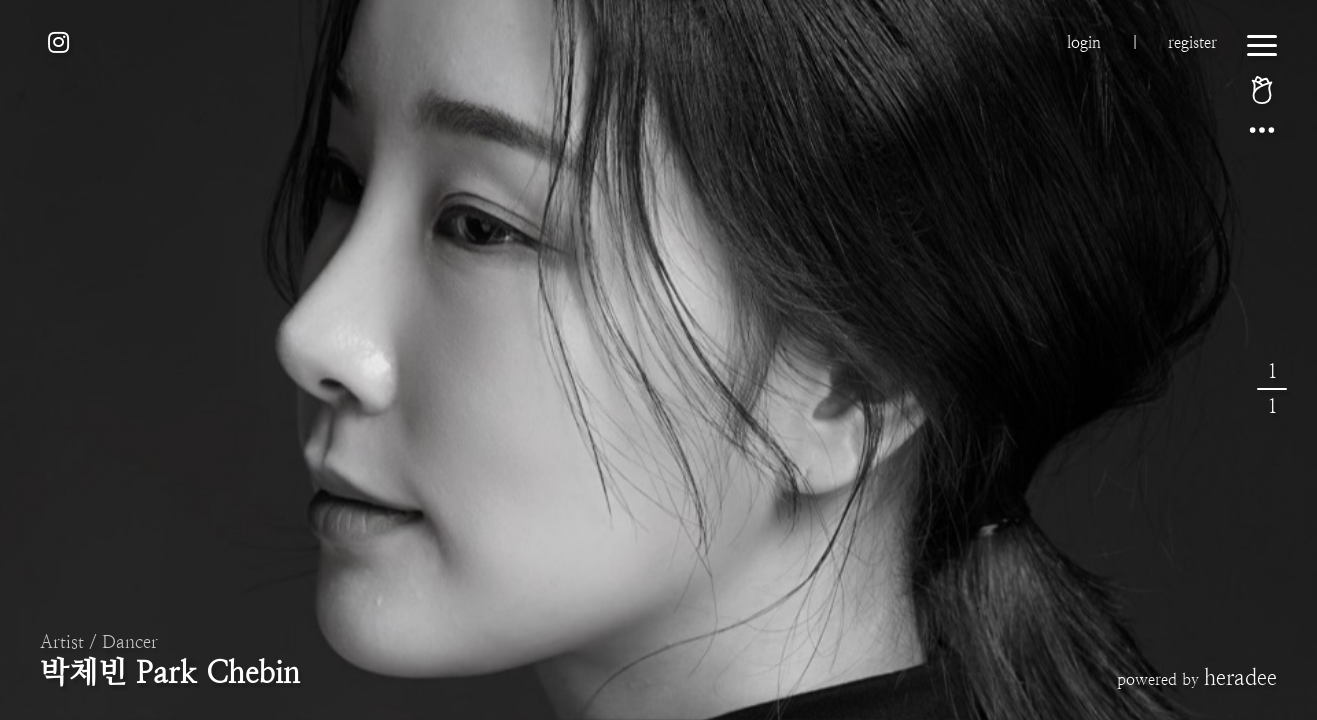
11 (1272, 389)
